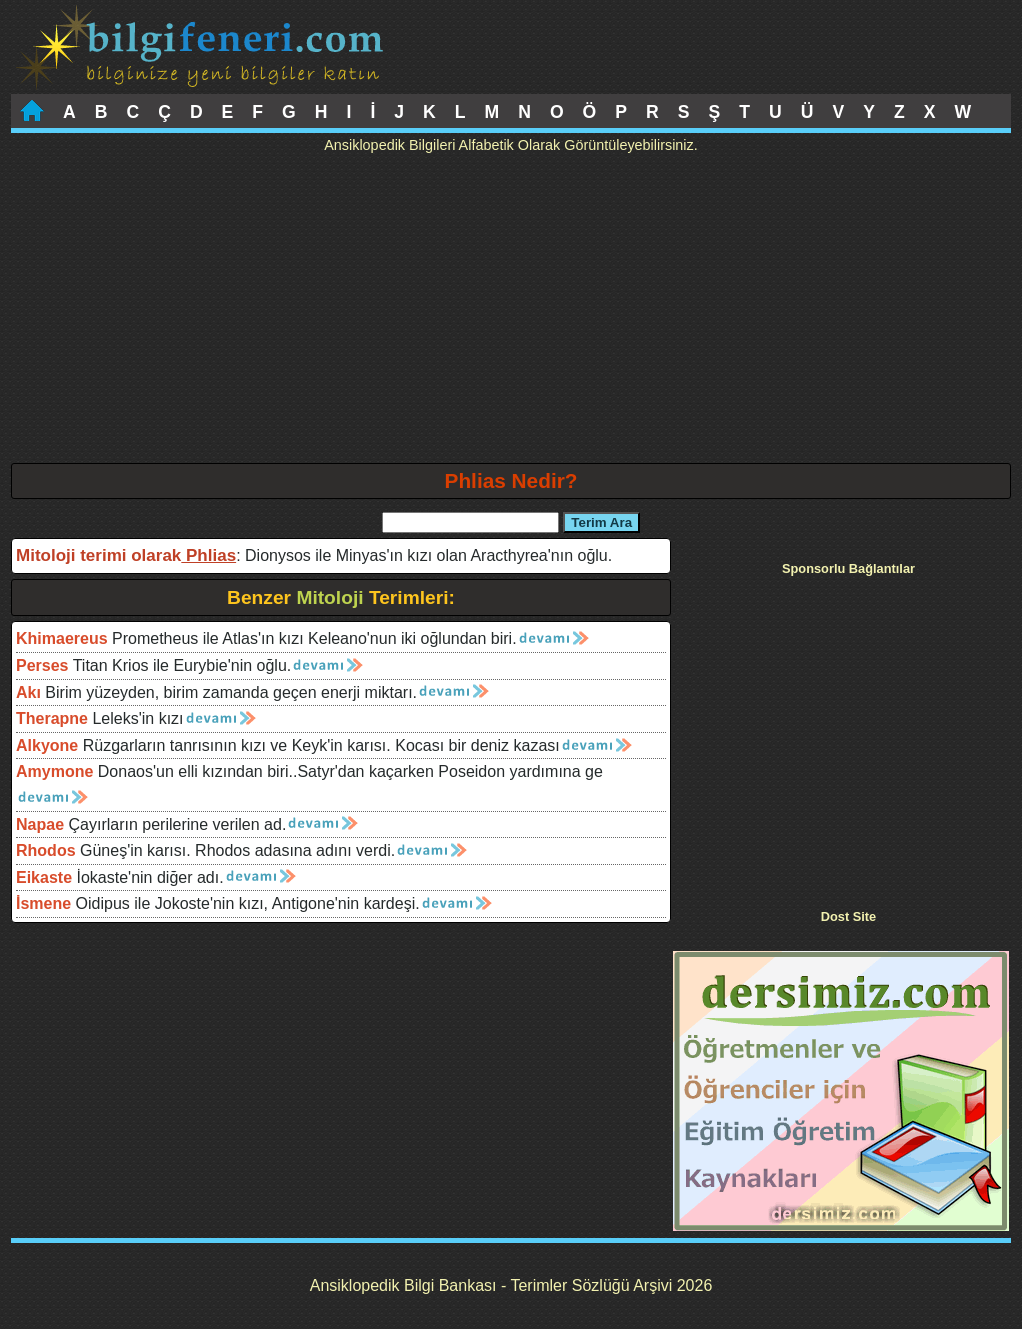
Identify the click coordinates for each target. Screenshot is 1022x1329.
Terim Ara (601, 522)
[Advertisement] (511, 313)
